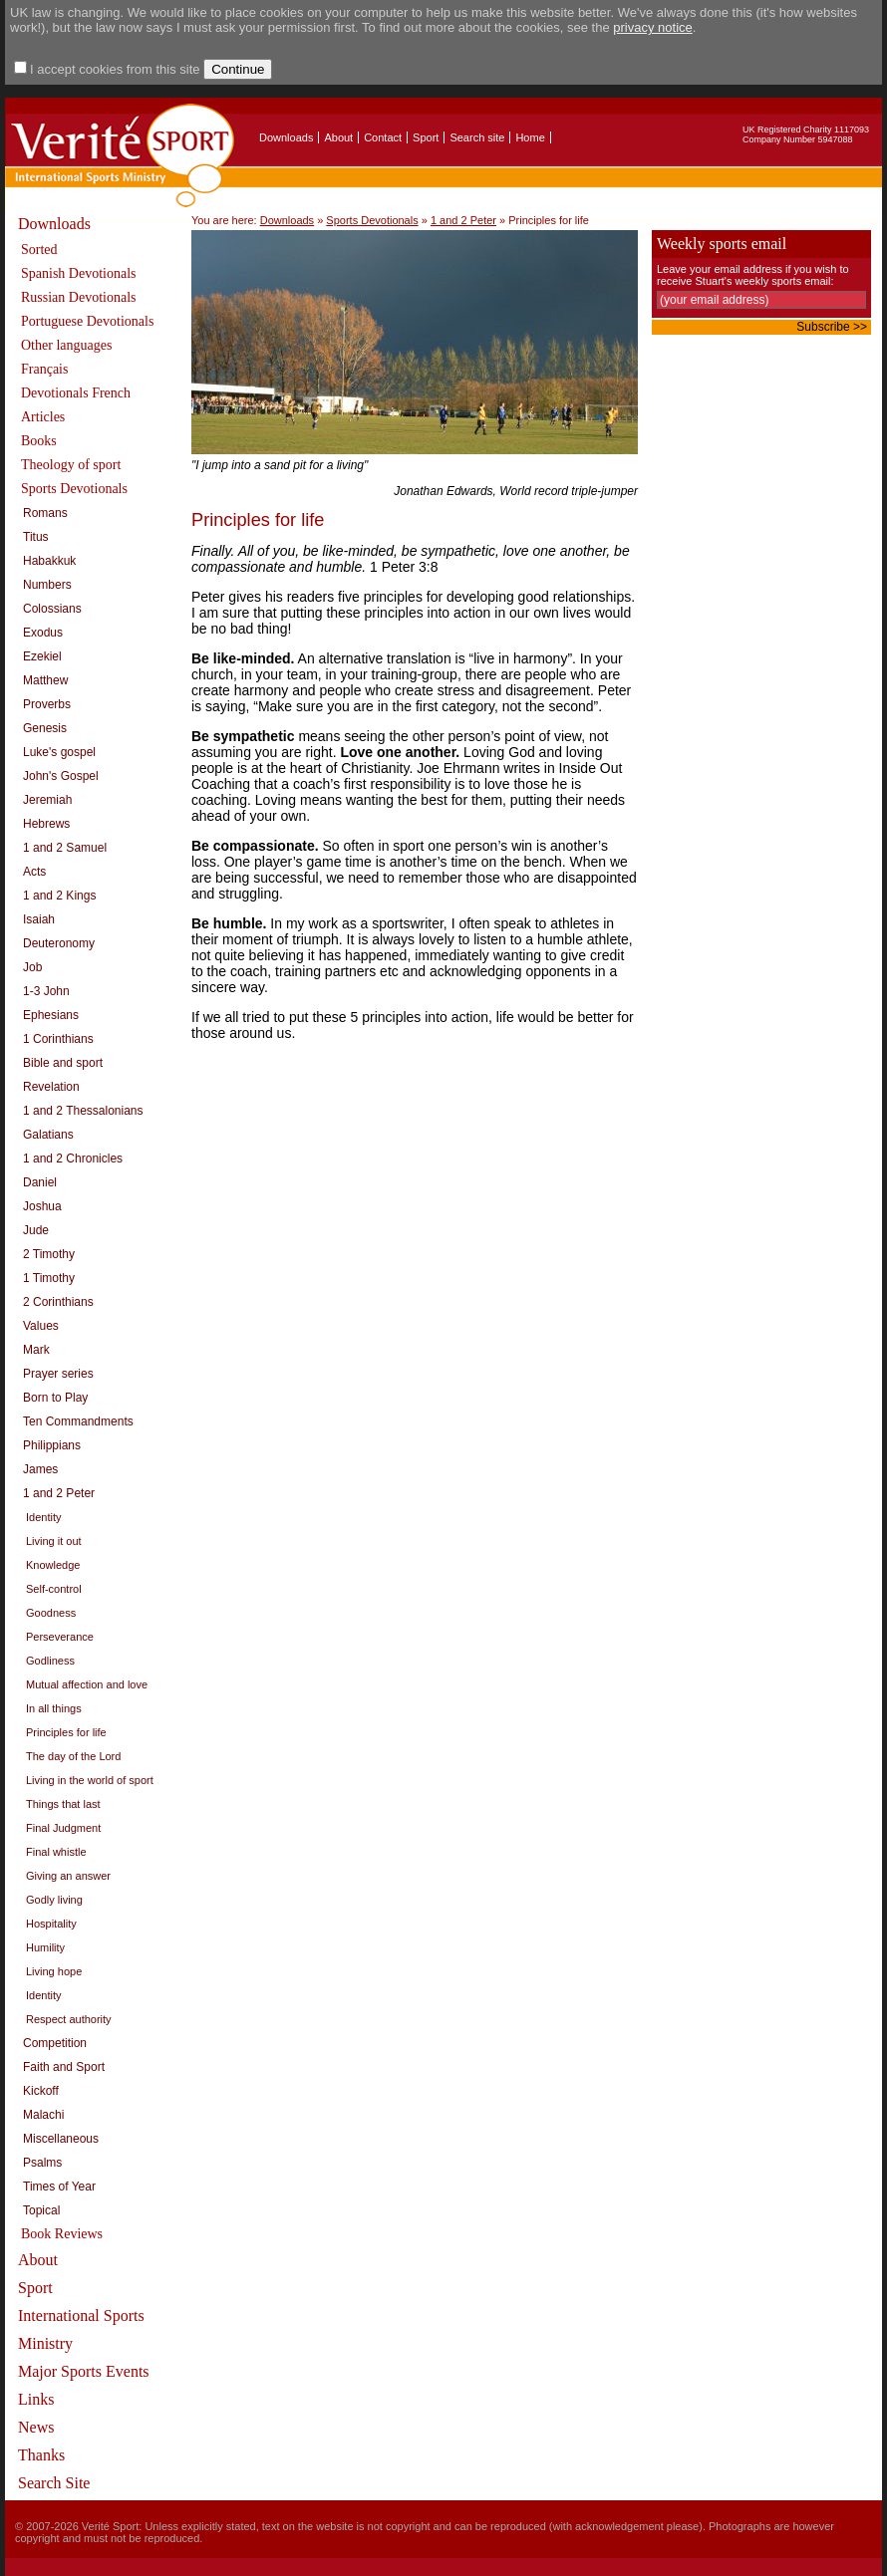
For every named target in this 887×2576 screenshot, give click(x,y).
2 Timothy (49, 1254)
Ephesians (51, 1015)
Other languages (66, 345)
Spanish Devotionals (79, 273)
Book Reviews (62, 2233)
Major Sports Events (83, 2371)
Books (39, 440)
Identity (43, 1517)
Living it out (54, 1541)
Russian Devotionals (79, 297)
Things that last (63, 1804)
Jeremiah (47, 800)
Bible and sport (63, 1063)
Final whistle (56, 1852)
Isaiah (39, 919)
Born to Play (55, 1398)
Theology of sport (71, 464)
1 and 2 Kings (59, 895)
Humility (45, 1947)
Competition (55, 2043)
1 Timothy (49, 1278)
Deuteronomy (59, 943)
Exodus (43, 633)
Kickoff (41, 2091)
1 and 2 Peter (59, 1493)
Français (44, 369)
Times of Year (59, 2186)
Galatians (48, 1135)
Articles (43, 416)
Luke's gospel (59, 752)
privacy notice (652, 27)
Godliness (50, 1661)
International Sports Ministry (81, 2329)
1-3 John (46, 991)
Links (36, 2399)
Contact (383, 137)
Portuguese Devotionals (87, 321)
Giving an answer (68, 1876)
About (338, 137)
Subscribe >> (831, 327)
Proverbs (47, 704)
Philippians (52, 1445)
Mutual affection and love (87, 1684)
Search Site (54, 2482)
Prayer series (58, 1374)
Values (41, 1326)
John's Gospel (61, 776)
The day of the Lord (73, 1756)
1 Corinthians (58, 1039)
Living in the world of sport (89, 1780)
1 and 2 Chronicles (73, 1158)
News (36, 2427)
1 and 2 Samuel (65, 848)
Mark (36, 1350)
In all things (54, 1708)
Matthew (45, 680)
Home (529, 137)
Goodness (51, 1613)
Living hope (54, 1971)
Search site (476, 137)
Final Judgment (63, 1828)
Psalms (42, 2163)
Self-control (54, 1589)
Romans (45, 513)
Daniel (40, 1182)
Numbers (47, 585)
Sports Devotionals (74, 488)
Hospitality (51, 1924)
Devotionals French (76, 393)
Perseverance (60, 1637)
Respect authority (69, 2019)
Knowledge (53, 1565)
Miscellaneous (61, 2139)
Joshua (42, 1206)
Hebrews (46, 824)
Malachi (43, 2115)
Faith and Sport (64, 2067)
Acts (34, 872)
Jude (36, 1230)
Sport (426, 137)
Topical (41, 2210)
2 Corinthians (58, 1302)
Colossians (52, 609)
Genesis (45, 728)
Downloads (286, 137)
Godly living (54, 1900)
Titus (36, 537)
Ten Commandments (78, 1421)
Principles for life (66, 1732)
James (40, 1469)
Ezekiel (42, 656)
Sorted (39, 249)
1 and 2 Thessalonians (83, 1111)
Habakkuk (49, 561)
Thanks (41, 2455)
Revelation (51, 1087)
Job (32, 967)
